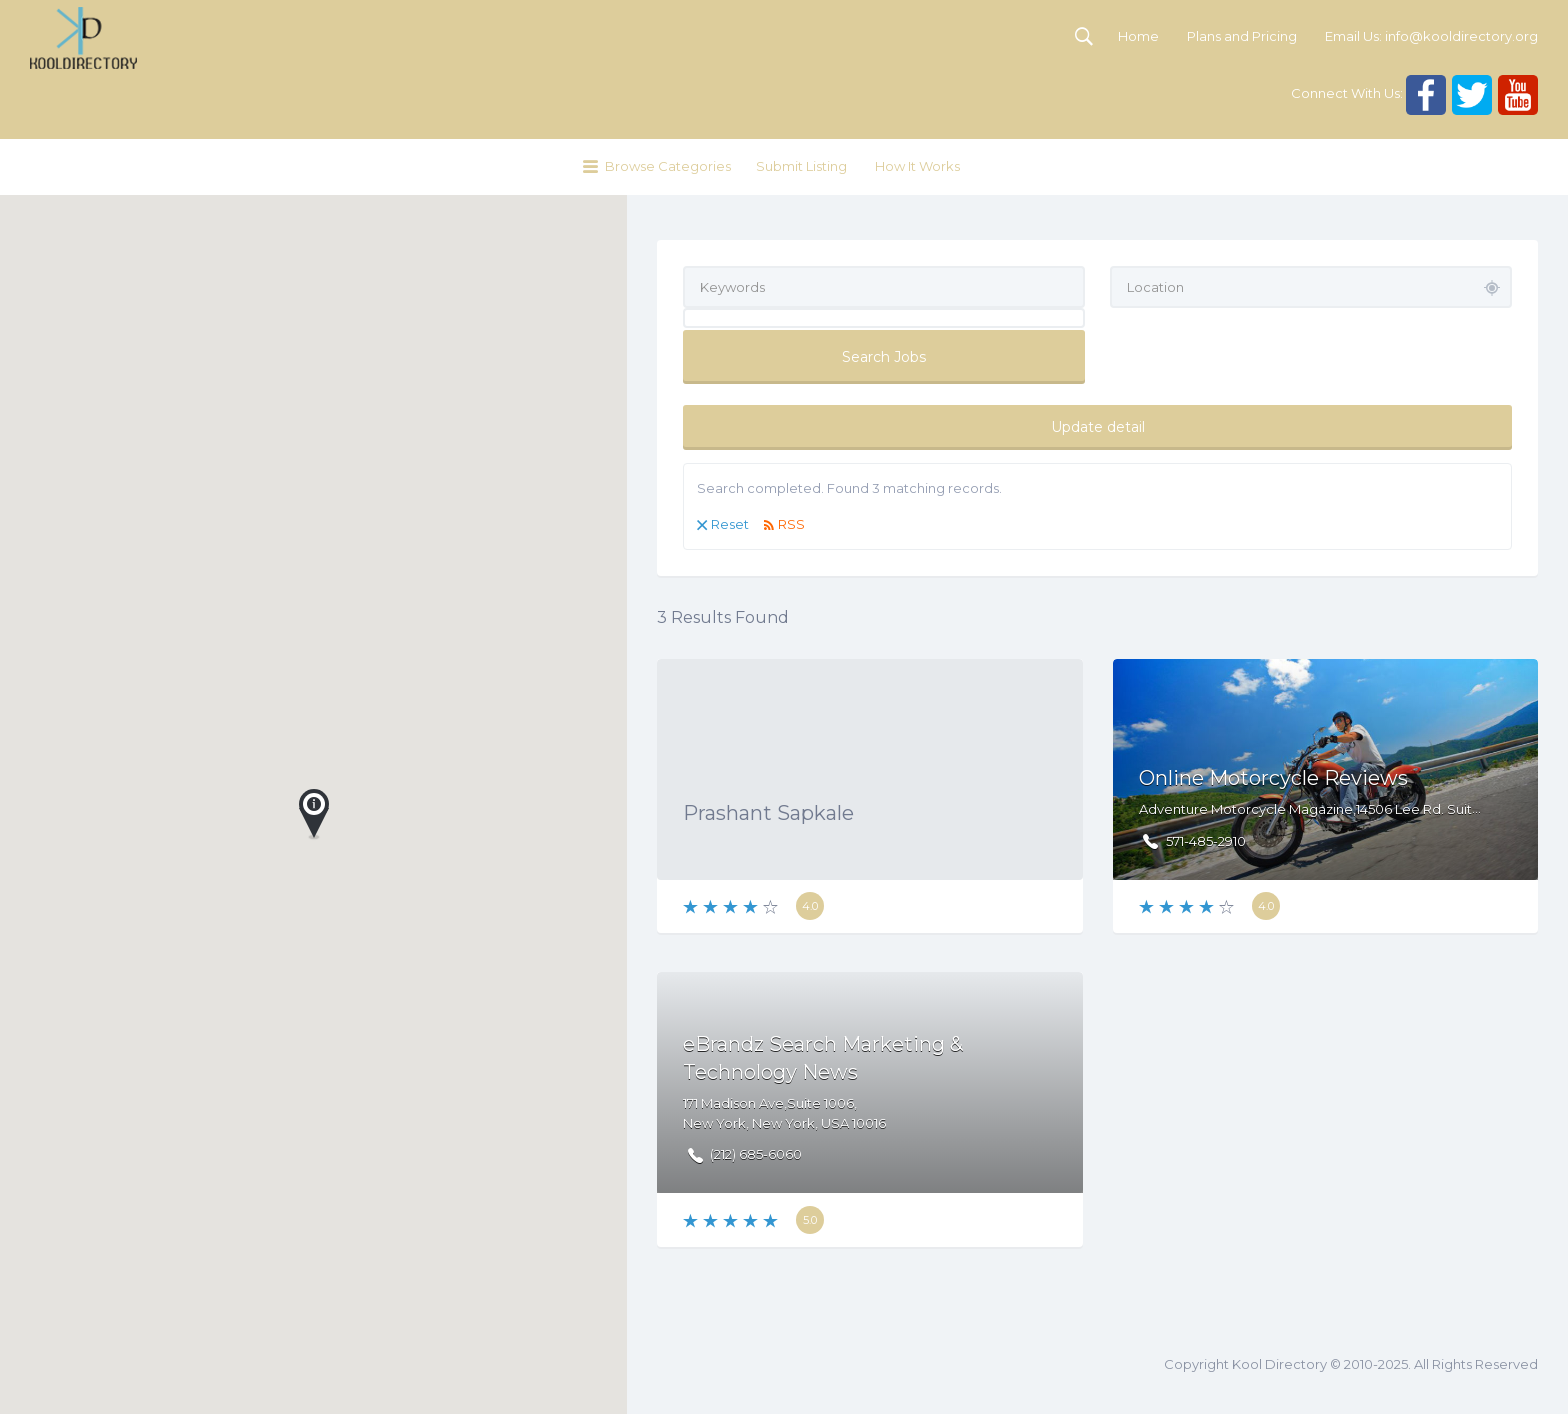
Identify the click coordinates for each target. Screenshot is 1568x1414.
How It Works (917, 166)
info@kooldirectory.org (1461, 36)
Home (1138, 36)
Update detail (1098, 427)
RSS (791, 524)
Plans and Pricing (1242, 36)
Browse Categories (668, 166)
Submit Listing (801, 166)
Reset (730, 524)
